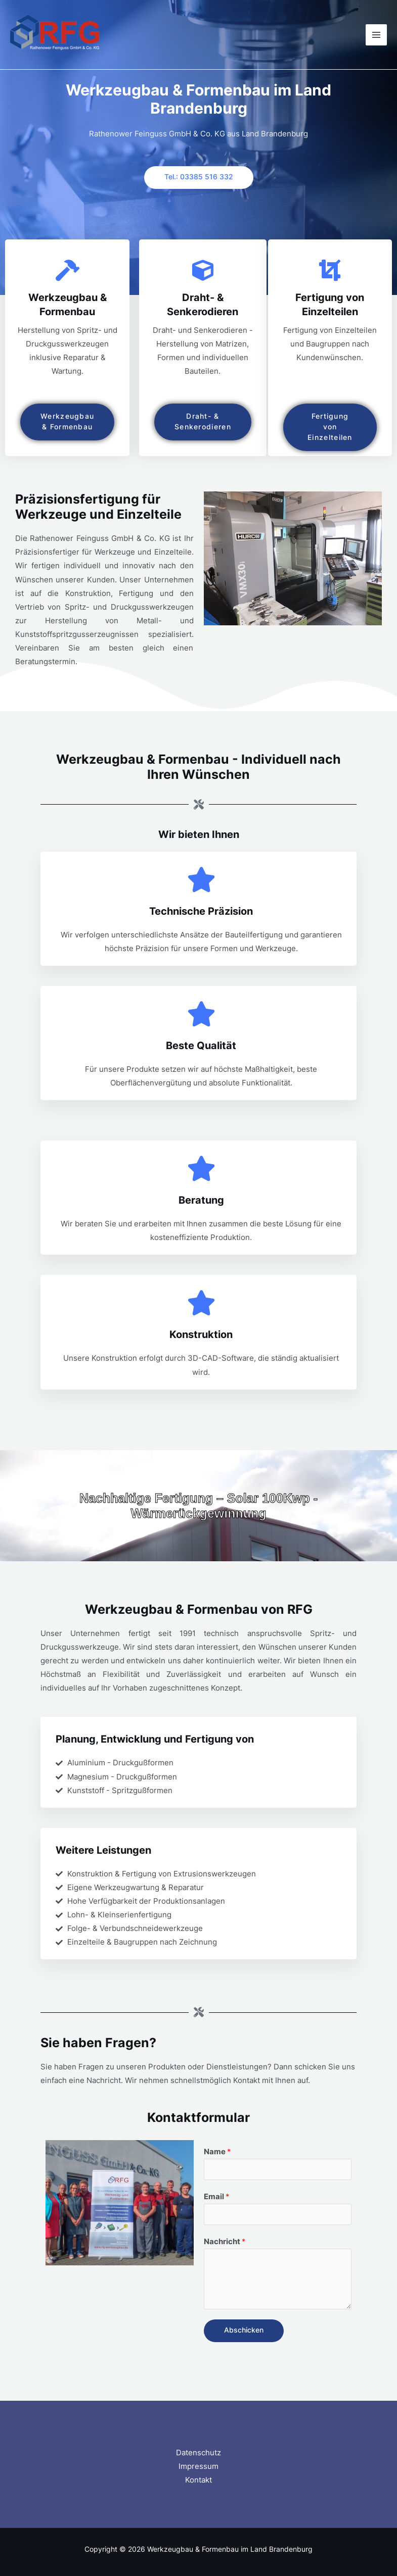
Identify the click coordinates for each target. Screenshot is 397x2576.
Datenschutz (198, 2452)
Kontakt (198, 2480)
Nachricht (225, 2241)
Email (217, 2196)
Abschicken (243, 2330)
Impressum (198, 2466)
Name (217, 2151)
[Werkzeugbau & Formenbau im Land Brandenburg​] (55, 35)
